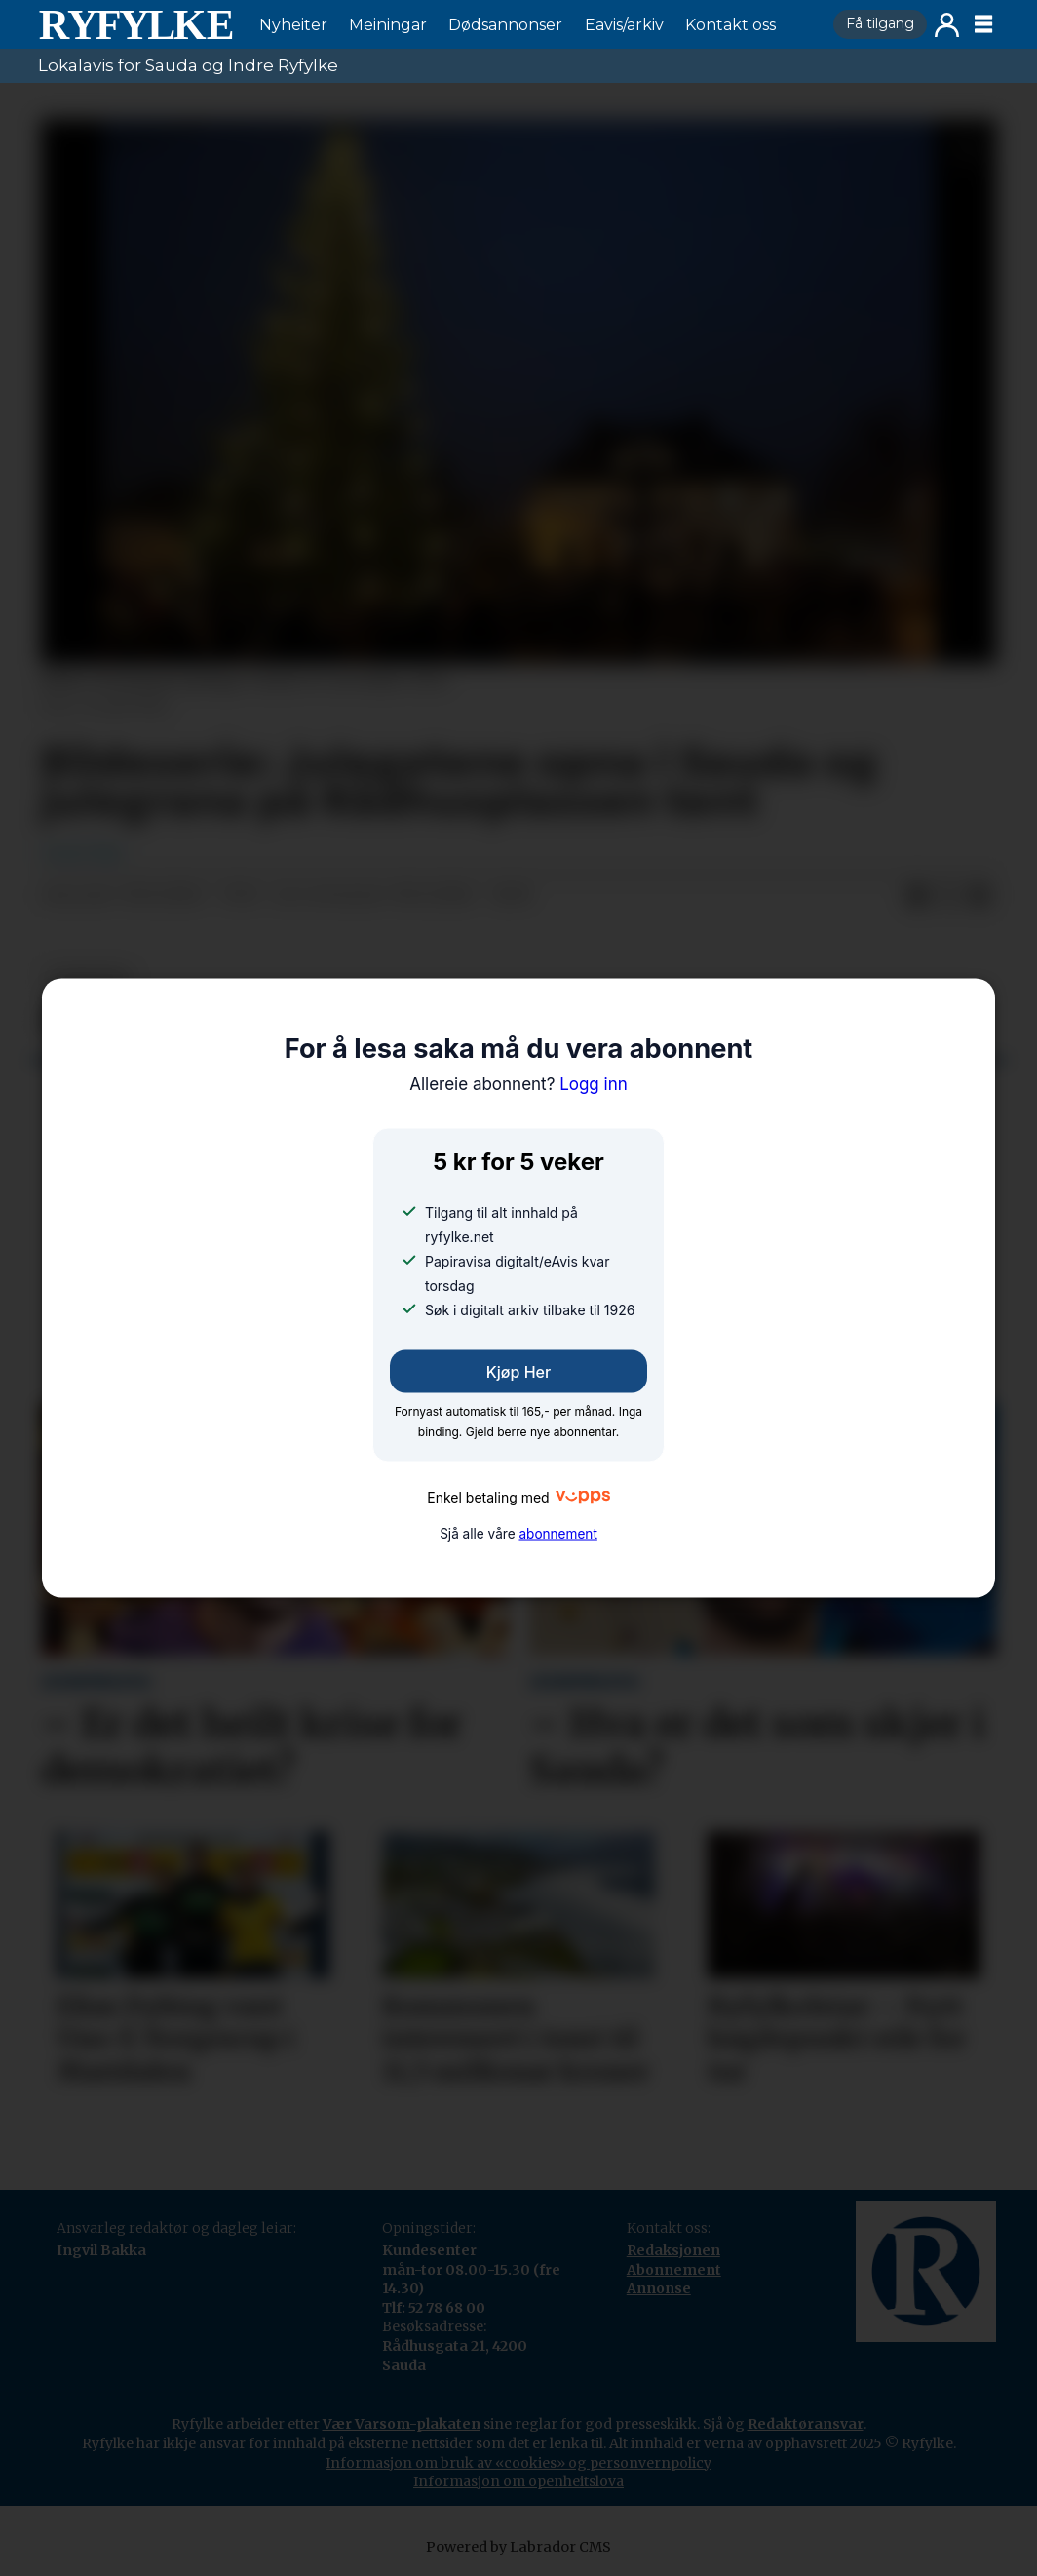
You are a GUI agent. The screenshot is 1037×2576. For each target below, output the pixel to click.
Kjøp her (518, 1371)
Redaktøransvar (806, 2424)
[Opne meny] (983, 24)
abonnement (557, 1534)
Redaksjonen (673, 2250)
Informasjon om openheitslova (518, 2481)
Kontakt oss (730, 25)
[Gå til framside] (135, 24)
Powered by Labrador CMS (518, 2547)
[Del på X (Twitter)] (948, 896)
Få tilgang (880, 23)
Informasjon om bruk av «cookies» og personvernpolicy (518, 2463)
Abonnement (674, 2270)
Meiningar (388, 25)
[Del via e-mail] (979, 896)
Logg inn (947, 25)
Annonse (659, 2288)
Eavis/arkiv (624, 25)
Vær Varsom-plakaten (401, 2424)
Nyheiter (293, 25)
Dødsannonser (505, 25)
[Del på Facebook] (917, 896)
